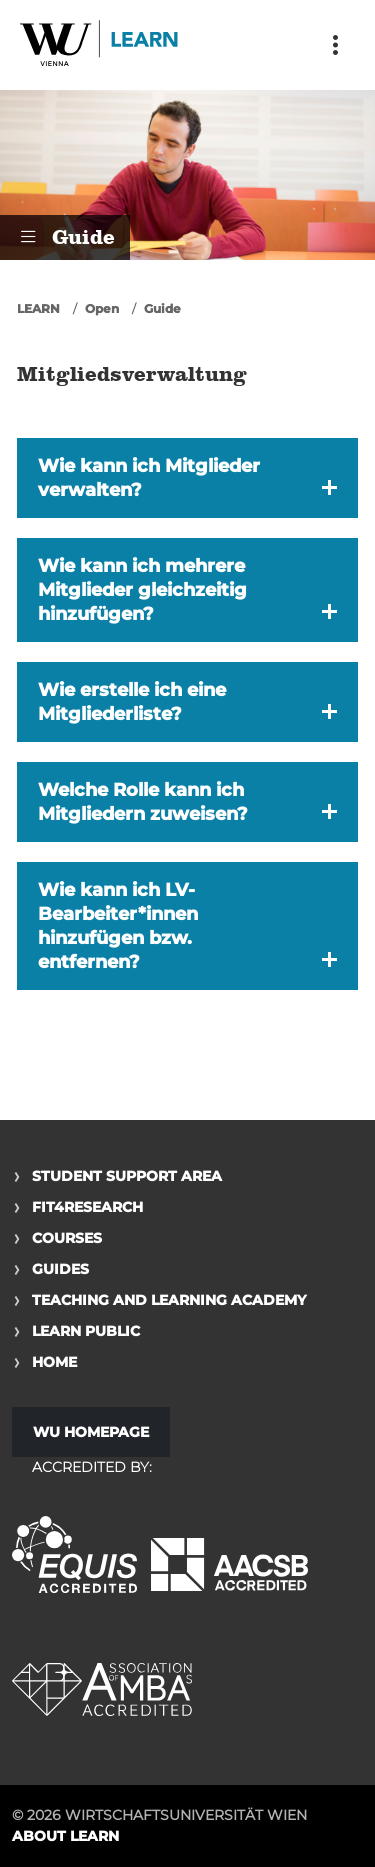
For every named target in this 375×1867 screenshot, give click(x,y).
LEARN (38, 308)
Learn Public (86, 1331)
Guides (60, 1269)
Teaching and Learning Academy (169, 1300)
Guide (162, 308)
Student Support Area (127, 1176)
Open (102, 308)
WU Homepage (91, 1432)
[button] (187, 478)
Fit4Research (87, 1207)
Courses (67, 1238)
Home (54, 1362)
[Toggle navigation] (335, 45)
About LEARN (65, 1836)
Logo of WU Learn (100, 45)
